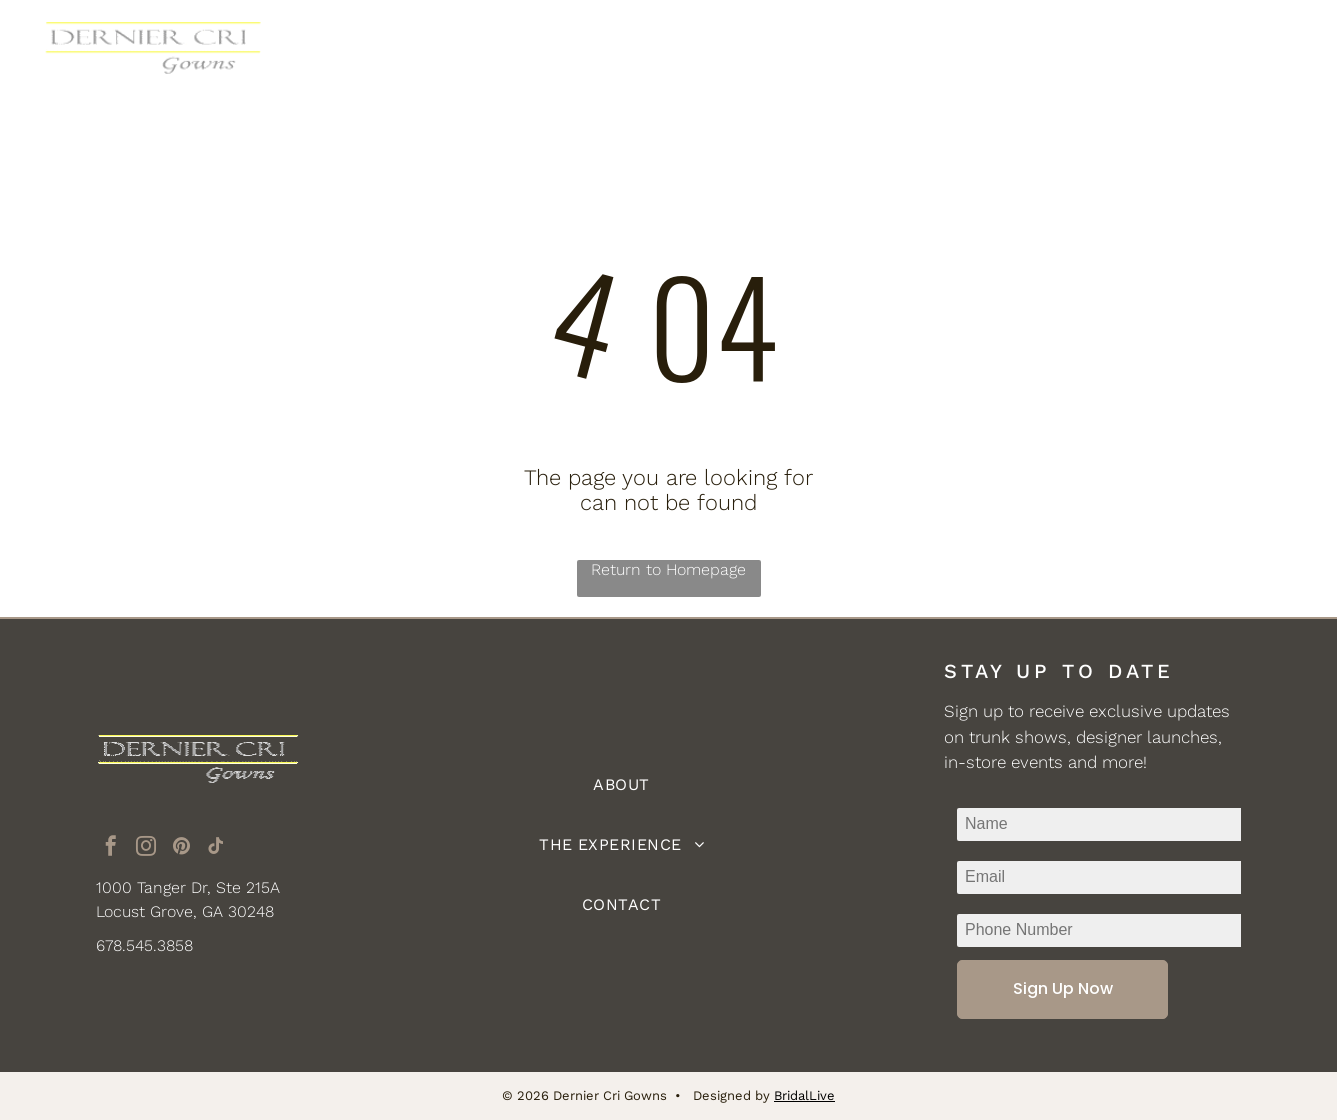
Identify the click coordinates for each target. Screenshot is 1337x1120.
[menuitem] (488, 53)
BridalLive (804, 1095)
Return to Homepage (668, 569)
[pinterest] (181, 848)
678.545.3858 (144, 945)
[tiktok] (216, 848)
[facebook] (111, 848)
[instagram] (146, 848)
